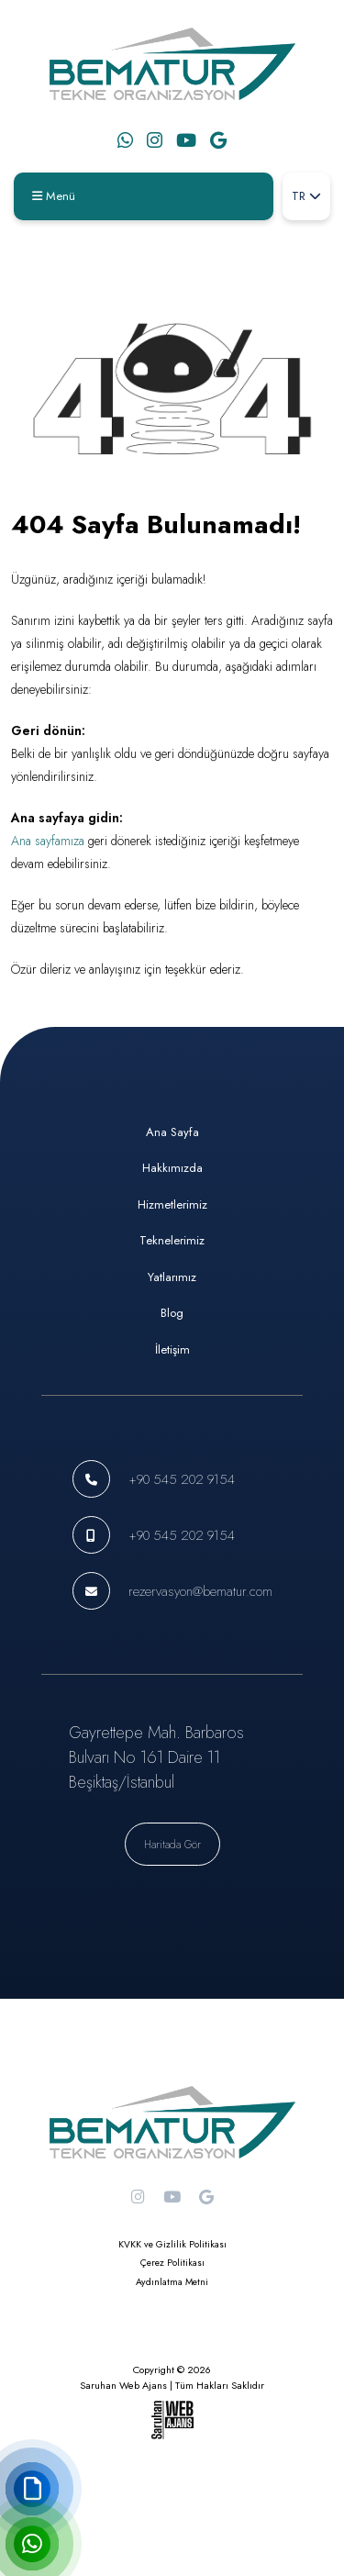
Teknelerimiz (172, 1240)
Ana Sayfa (172, 1132)
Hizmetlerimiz (172, 1204)
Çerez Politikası (172, 2262)
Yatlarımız (172, 1277)
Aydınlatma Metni (172, 2282)
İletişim (172, 1349)
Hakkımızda (172, 1167)
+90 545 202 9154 (181, 1479)
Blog (172, 1312)
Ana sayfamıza (47, 840)
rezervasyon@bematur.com (200, 1590)
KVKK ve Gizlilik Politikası (172, 2244)
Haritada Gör (172, 1844)
